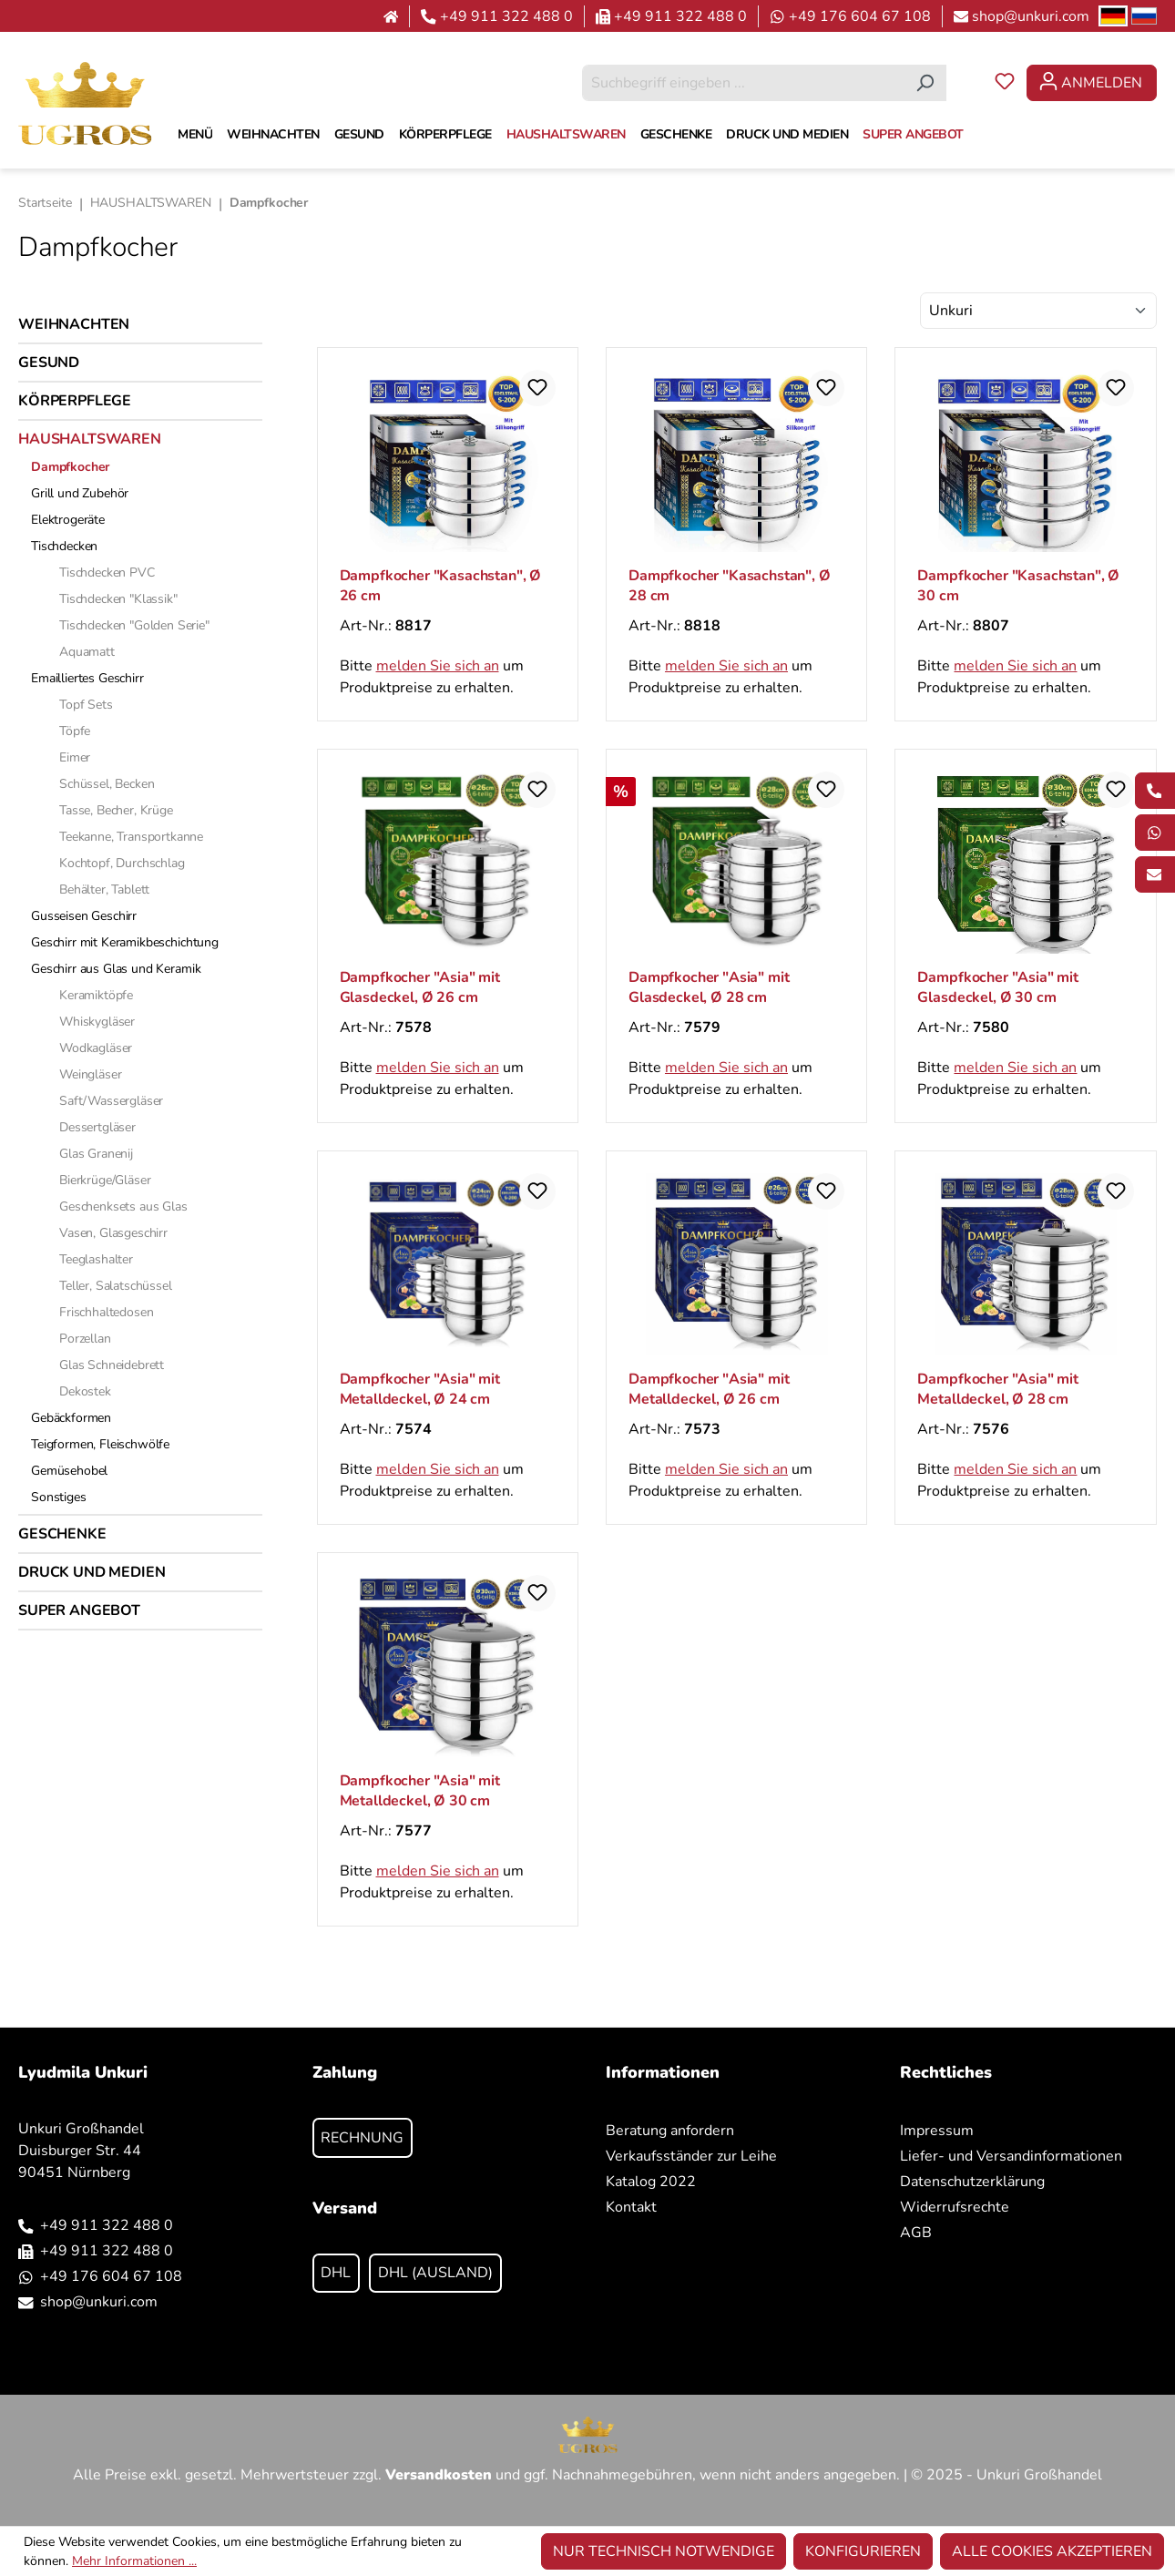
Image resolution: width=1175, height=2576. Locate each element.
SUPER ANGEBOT (79, 1610)
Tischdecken (64, 546)
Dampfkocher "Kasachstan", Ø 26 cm (441, 586)
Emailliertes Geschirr (87, 678)
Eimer (74, 757)
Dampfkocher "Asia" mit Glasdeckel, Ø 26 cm (420, 987)
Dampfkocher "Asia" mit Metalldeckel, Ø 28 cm (997, 1389)
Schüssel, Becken (106, 783)
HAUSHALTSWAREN (89, 439)
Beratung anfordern (670, 2131)
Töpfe (74, 731)
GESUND (48, 363)
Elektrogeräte (68, 519)
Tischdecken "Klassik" (118, 599)
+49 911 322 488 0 (506, 16)
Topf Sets (86, 704)
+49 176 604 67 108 (860, 16)
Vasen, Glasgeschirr (113, 1233)
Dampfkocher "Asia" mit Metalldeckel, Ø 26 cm (708, 1389)
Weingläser (90, 1074)
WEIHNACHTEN (73, 324)
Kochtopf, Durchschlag (122, 863)
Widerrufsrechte (954, 2207)
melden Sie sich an (437, 666)
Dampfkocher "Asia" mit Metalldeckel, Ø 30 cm (420, 1791)
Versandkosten (438, 2475)
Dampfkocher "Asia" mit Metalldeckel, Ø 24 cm (420, 1389)
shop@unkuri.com (1030, 16)
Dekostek (85, 1391)
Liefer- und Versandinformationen (1011, 2156)
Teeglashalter (96, 1259)
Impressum (937, 2131)
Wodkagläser (95, 1048)
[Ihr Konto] (1092, 83)
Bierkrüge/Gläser (104, 1180)
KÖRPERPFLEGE (74, 401)
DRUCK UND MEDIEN (91, 1572)
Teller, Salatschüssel (115, 1285)
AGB (916, 2233)
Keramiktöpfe (96, 995)
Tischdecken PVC (107, 572)
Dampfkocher (70, 466)
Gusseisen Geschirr (84, 916)
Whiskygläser (97, 1021)
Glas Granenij (96, 1153)
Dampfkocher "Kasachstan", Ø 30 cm (1018, 586)
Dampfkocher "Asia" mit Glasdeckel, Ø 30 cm (997, 987)
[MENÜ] (195, 135)
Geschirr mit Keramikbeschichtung (125, 942)
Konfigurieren (863, 2551)
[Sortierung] (1038, 310)
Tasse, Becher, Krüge (116, 810)
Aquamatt (87, 651)
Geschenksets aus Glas (123, 1206)
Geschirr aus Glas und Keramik (115, 968)
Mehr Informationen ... (134, 2561)
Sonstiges (59, 1497)
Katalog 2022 (651, 2182)
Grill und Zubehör (79, 493)
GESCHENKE (62, 1534)
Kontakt (631, 2207)
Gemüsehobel (69, 1470)
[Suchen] (925, 83)
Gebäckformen (71, 1417)
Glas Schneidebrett (111, 1365)
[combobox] (743, 83)
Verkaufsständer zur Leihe (691, 2156)
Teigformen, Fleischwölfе (100, 1444)
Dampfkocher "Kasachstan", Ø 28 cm (729, 586)
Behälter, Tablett (104, 889)
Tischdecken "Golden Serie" (134, 625)
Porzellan (85, 1338)
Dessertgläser (97, 1127)
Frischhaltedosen (106, 1312)
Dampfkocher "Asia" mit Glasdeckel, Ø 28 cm (708, 987)
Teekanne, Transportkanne (131, 836)
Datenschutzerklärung (972, 2182)
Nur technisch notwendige (663, 2551)
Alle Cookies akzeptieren (1052, 2551)
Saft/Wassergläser (111, 1100)
